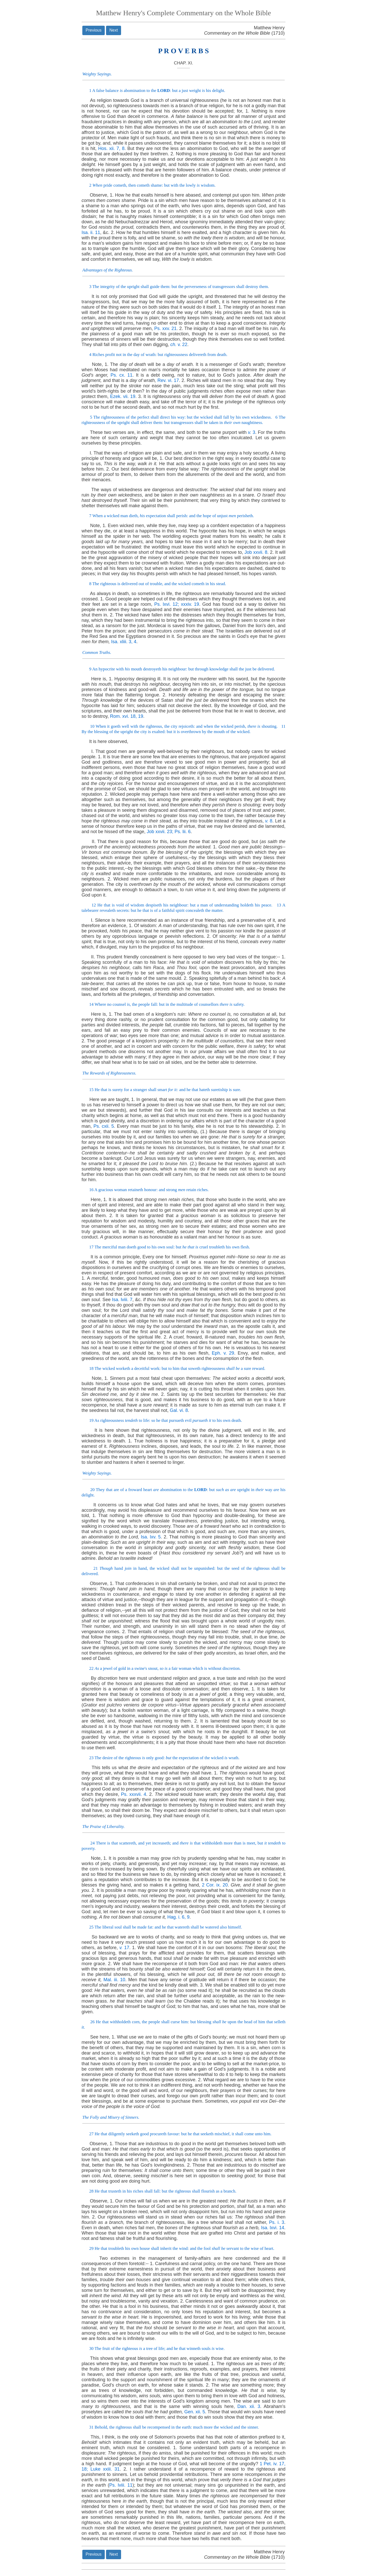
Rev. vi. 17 (168, 380)
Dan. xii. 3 (248, 2406)
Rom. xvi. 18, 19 (126, 716)
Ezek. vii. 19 (122, 396)
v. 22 (178, 344)
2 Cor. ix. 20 (215, 1885)
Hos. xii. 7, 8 (111, 148)
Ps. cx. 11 (122, 375)
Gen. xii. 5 (194, 2411)
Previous (93, 30)
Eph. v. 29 (223, 1353)
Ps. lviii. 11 (121, 2485)
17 (124, 1947)
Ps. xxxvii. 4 (133, 1794)
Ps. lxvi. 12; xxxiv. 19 (176, 604)
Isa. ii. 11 (91, 232)
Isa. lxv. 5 (151, 1536)
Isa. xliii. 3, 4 (123, 641)
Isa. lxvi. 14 (272, 2227)
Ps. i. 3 (276, 2222)
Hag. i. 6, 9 (178, 1917)
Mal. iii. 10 (114, 1979)
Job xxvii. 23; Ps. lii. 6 (169, 831)
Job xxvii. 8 (255, 552)
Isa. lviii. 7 (122, 1299)
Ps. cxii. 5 (104, 1126)
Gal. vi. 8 (179, 1410)
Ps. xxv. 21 (165, 328)
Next (113, 30)
